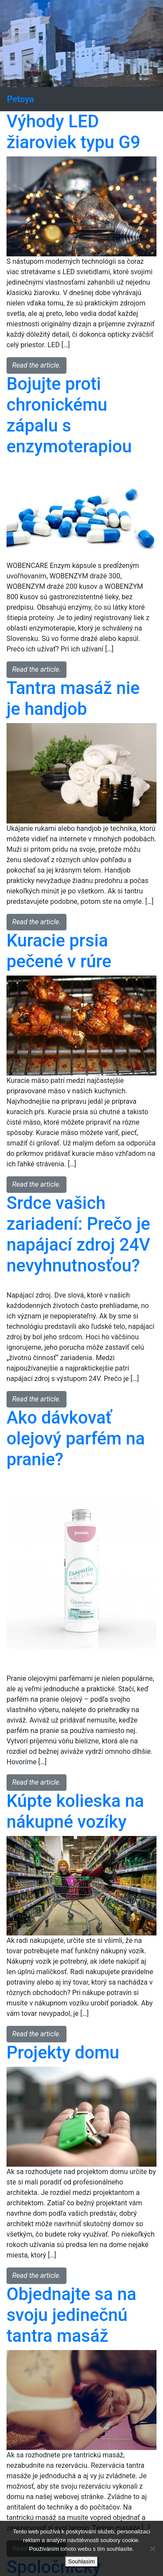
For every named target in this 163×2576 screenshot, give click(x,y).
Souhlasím (81, 2561)
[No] (152, 2548)
